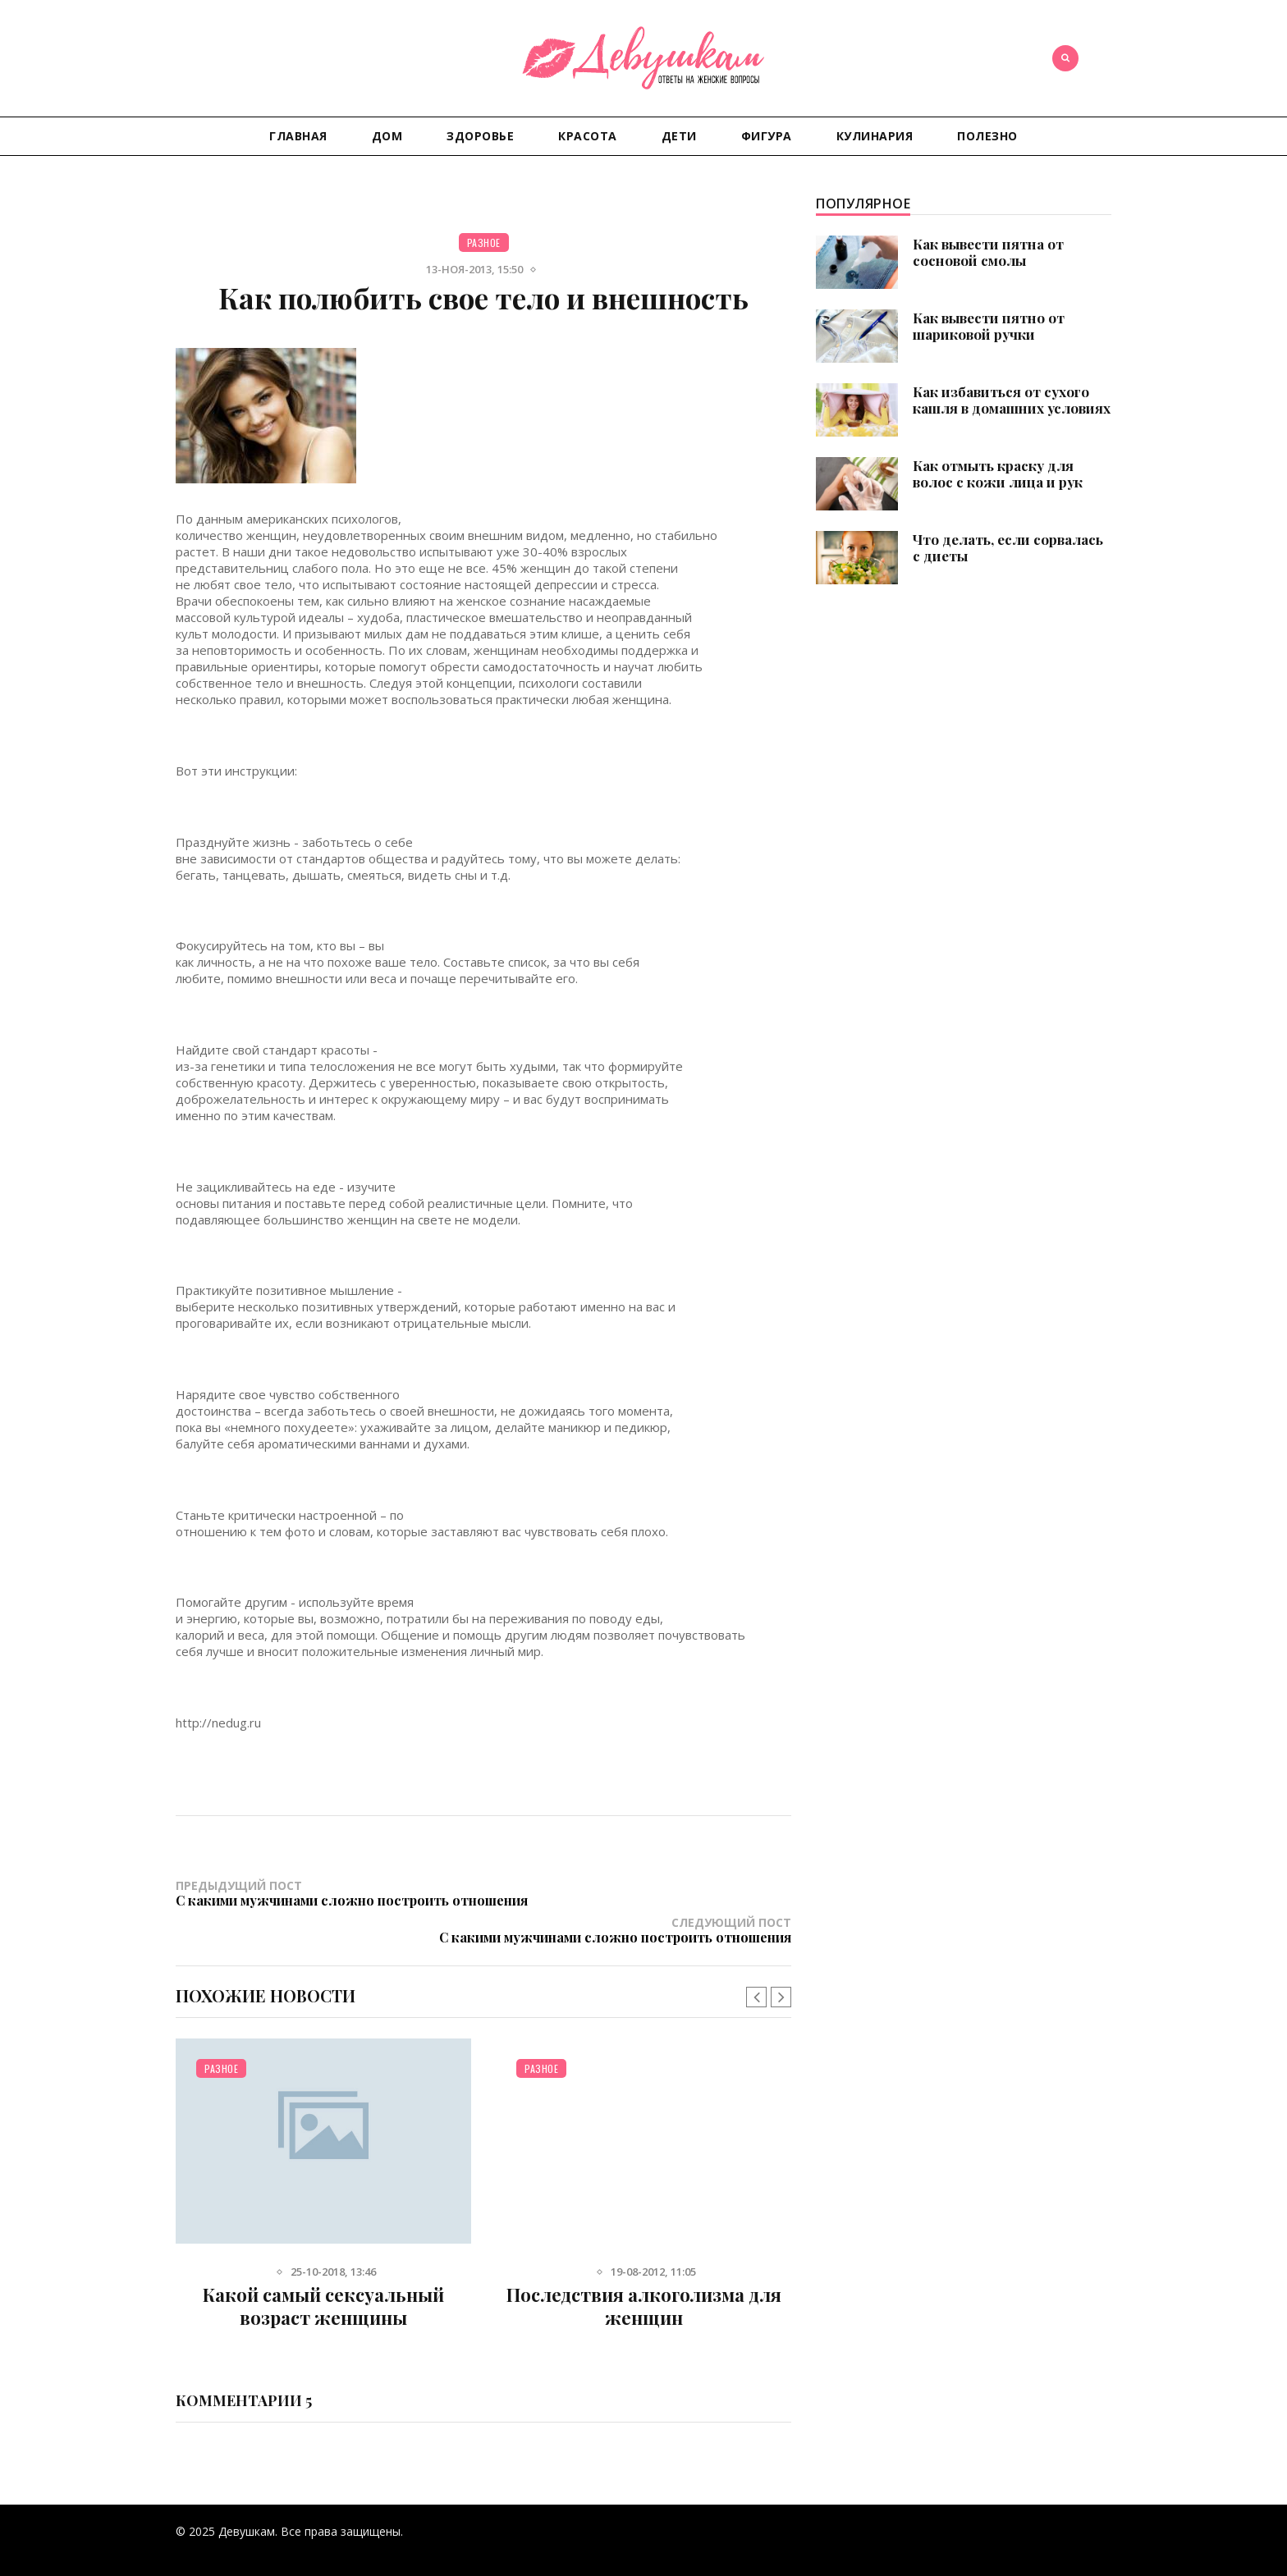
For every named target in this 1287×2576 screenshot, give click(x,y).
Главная (298, 136)
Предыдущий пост (329, 1900)
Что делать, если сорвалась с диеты (1008, 547)
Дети (679, 136)
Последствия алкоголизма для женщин (643, 2283)
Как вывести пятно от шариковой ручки (989, 326)
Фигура (766, 136)
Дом (387, 136)
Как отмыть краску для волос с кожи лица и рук (998, 473)
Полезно (987, 136)
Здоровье (480, 136)
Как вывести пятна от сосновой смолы (988, 252)
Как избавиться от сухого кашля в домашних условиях (1012, 399)
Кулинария (875, 136)
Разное (484, 242)
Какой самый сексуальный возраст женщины (323, 2283)
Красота (587, 136)
